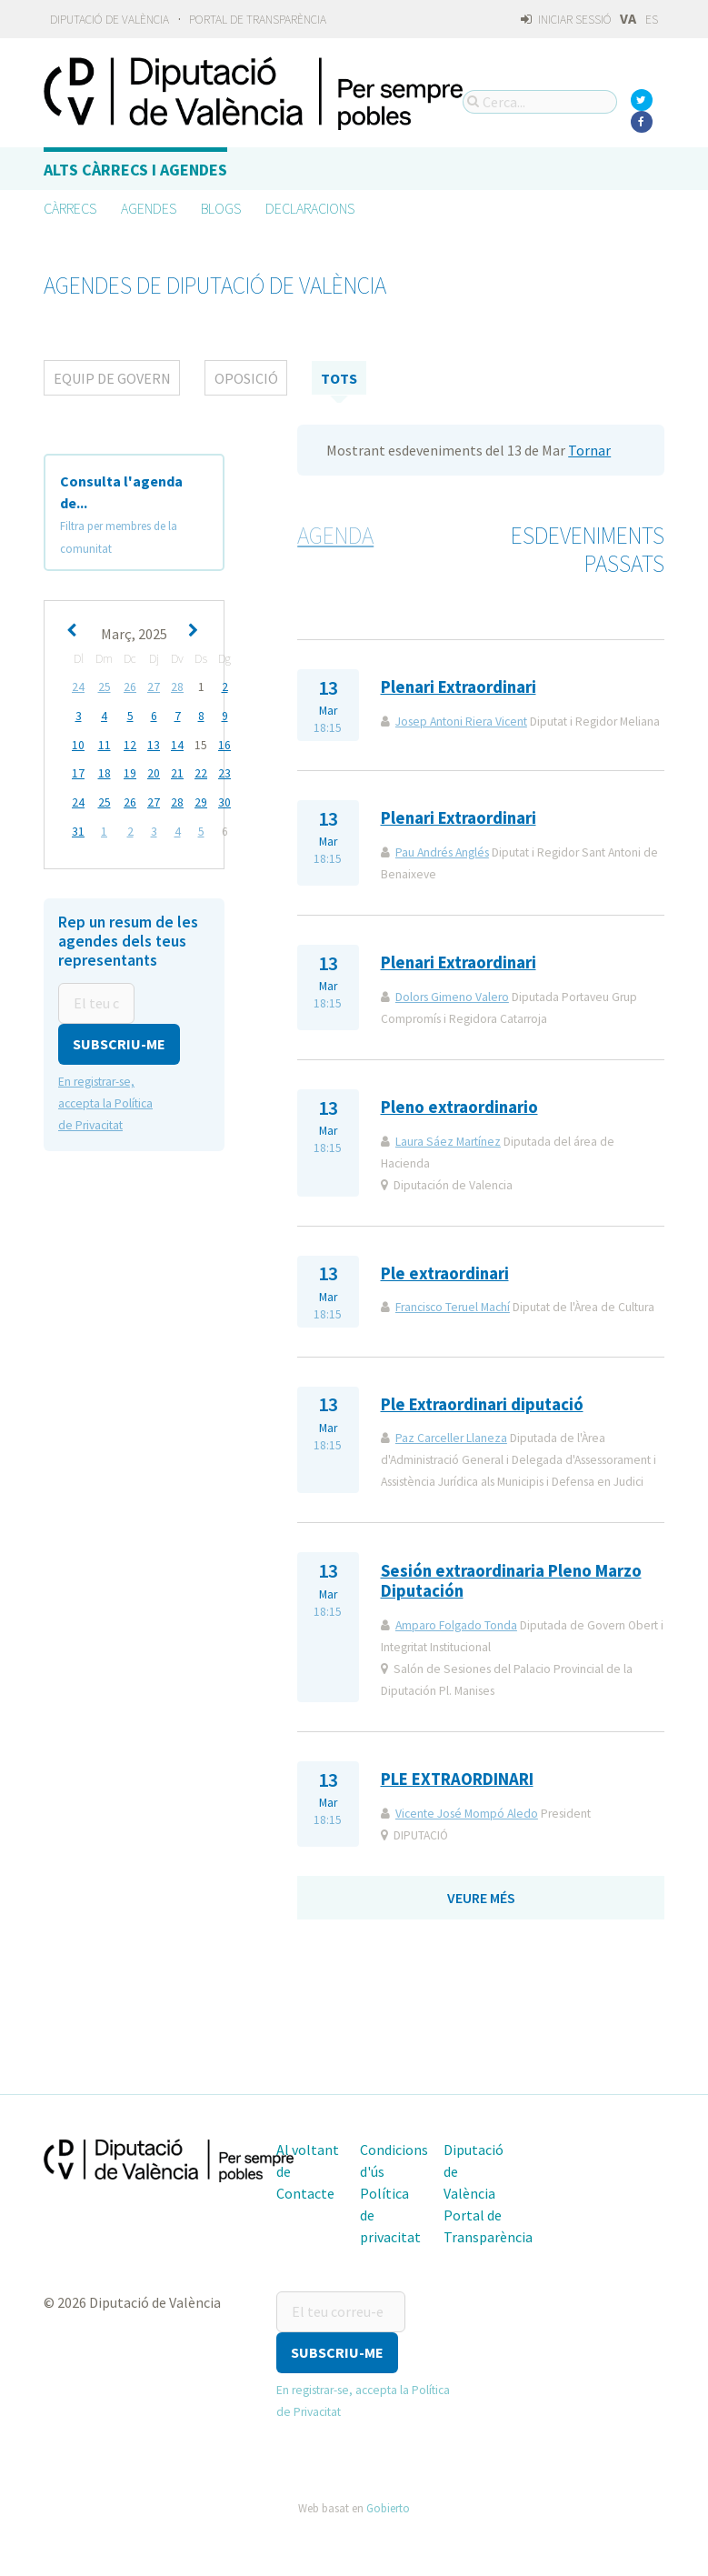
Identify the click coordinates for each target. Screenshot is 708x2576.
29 (200, 799)
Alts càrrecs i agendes (135, 169)
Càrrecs (70, 208)
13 (153, 743)
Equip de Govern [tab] (112, 378)
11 (104, 743)
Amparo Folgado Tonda (456, 1625)
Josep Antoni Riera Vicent (461, 721)
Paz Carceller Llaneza (451, 1438)
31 (78, 828)
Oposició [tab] (246, 378)
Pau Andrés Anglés (442, 852)
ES (651, 19)
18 (104, 771)
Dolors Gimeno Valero (452, 997)
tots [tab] (339, 378)
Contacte (305, 2193)
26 (130, 687)
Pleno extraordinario (459, 1107)
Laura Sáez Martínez (448, 1141)
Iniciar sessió (566, 19)
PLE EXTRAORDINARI (457, 1779)
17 (78, 771)
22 (200, 771)
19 (130, 771)
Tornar (589, 450)
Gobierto (388, 2507)
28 (177, 687)
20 (153, 771)
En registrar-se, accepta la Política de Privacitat (105, 1098)
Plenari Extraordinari (458, 687)
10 (78, 743)
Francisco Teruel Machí (452, 1307)
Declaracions (309, 208)
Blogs (221, 208)
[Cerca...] (540, 102)
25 (104, 687)
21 (177, 771)
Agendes (148, 208)
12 (130, 743)
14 (177, 743)
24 (78, 687)
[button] (119, 1038)
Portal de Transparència (257, 19)
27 (153, 687)
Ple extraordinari (445, 1273)
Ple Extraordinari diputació (482, 1404)
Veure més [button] (481, 1898)
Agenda (335, 535)
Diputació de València (109, 19)
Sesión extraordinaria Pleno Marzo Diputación (511, 1580)
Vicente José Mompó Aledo (466, 1813)
